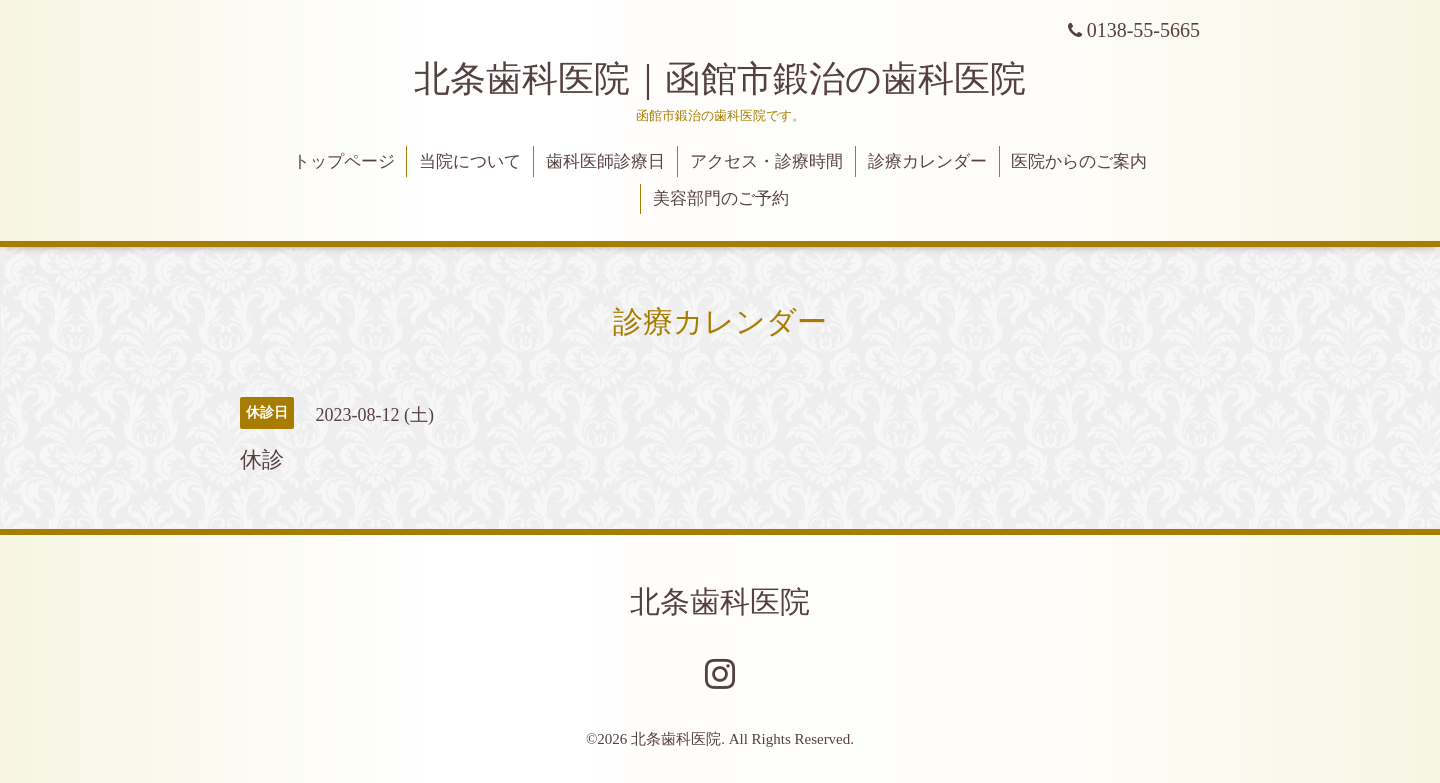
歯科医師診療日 (605, 161)
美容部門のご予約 (721, 198)
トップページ (344, 161)
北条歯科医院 (720, 601)
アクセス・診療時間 (766, 161)
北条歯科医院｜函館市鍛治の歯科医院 (738, 79)
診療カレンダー (927, 161)
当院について (470, 161)
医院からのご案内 (1079, 161)
